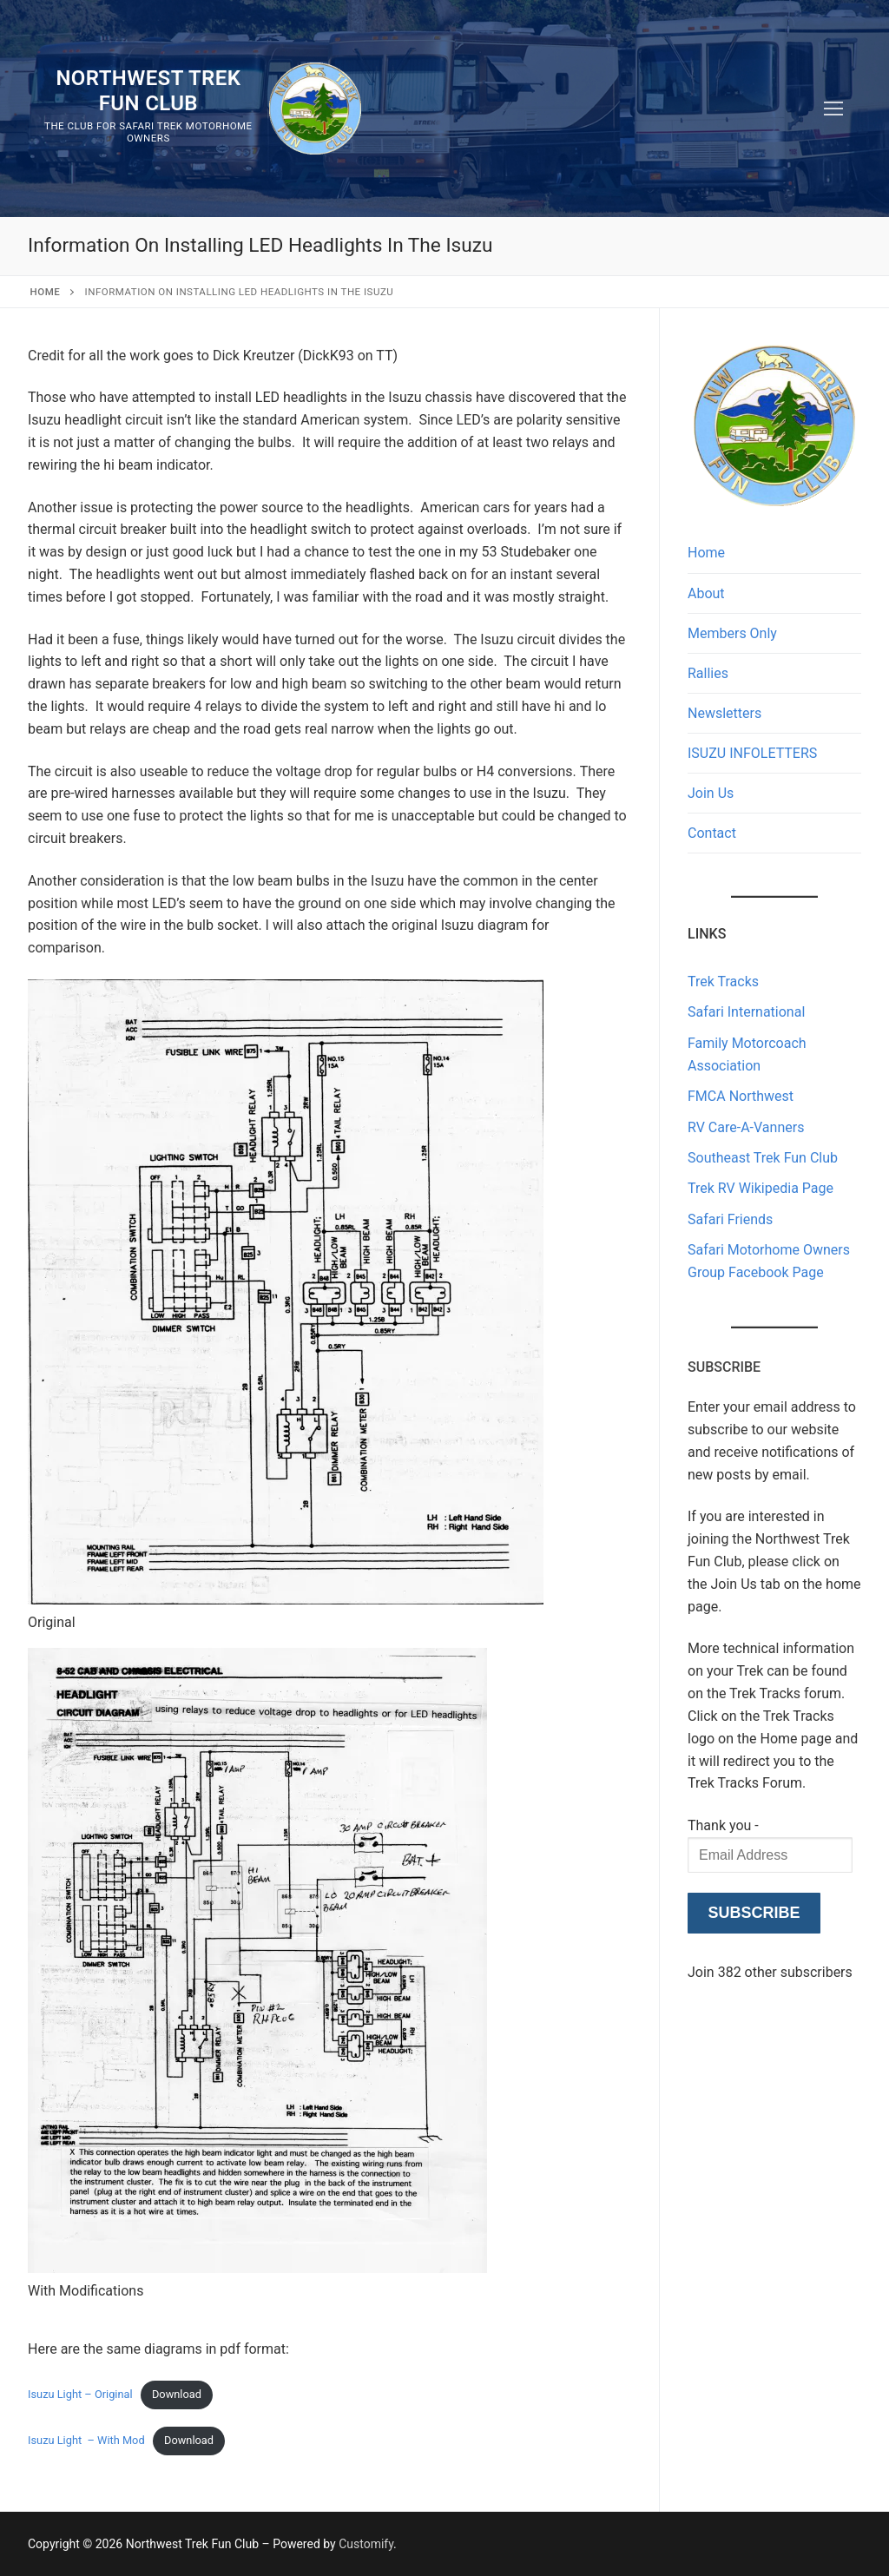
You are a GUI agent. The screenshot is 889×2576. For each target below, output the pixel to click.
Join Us (711, 793)
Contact (712, 833)
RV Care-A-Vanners (746, 1127)
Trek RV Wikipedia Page (760, 1188)
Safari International (746, 1012)
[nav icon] (833, 108)
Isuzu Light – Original (80, 2394)
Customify (366, 2544)
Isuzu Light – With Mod (86, 2440)
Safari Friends (730, 1219)
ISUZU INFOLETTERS (752, 753)
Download (176, 2394)
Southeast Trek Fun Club (763, 1158)
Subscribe (754, 1912)
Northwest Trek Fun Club (148, 90)
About (706, 593)
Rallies (708, 673)
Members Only (732, 633)
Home (45, 292)
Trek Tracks (723, 981)
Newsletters (724, 713)
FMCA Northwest (741, 1096)
